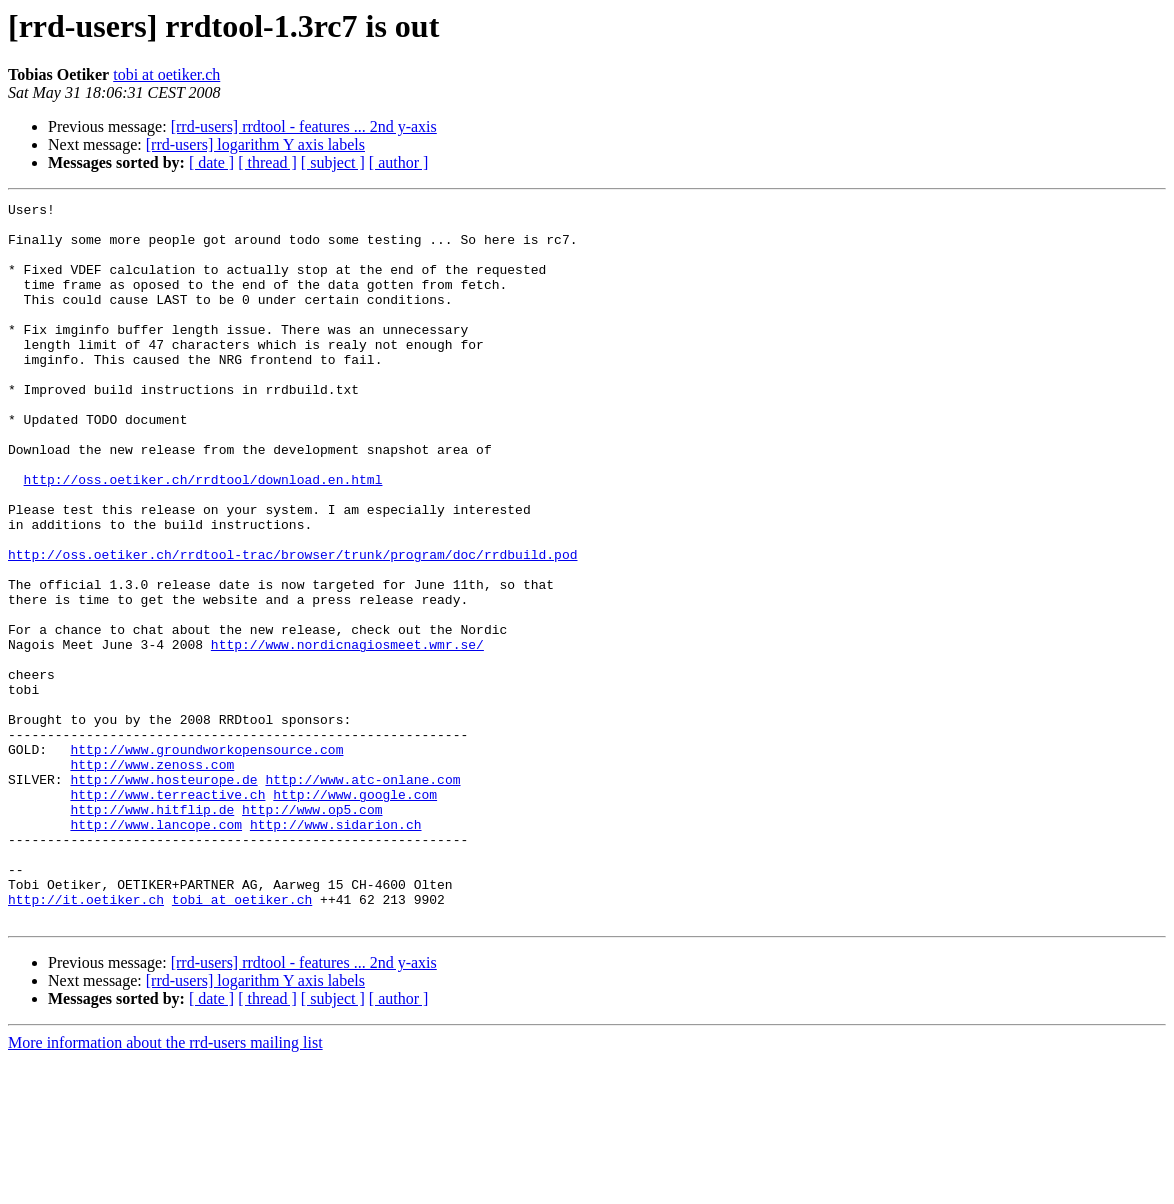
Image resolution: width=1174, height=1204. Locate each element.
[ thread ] (267, 162)
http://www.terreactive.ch (167, 914)
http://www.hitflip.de (152, 932)
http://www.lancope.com (156, 950)
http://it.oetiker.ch (86, 1040)
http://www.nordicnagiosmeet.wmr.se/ (347, 734)
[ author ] (399, 162)
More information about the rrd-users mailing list (165, 1186)
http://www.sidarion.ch (336, 950)
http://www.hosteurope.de (163, 896)
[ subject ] (333, 162)
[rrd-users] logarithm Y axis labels (255, 144)
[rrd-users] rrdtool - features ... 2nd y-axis (304, 126)
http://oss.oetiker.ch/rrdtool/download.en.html (203, 536)
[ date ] (211, 162)
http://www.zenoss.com (152, 878)
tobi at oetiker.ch (166, 74)
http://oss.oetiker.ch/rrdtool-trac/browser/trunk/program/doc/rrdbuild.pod (292, 626)
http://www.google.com (355, 914)
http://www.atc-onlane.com (362, 896)
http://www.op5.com (312, 932)
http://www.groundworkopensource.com (206, 860)
